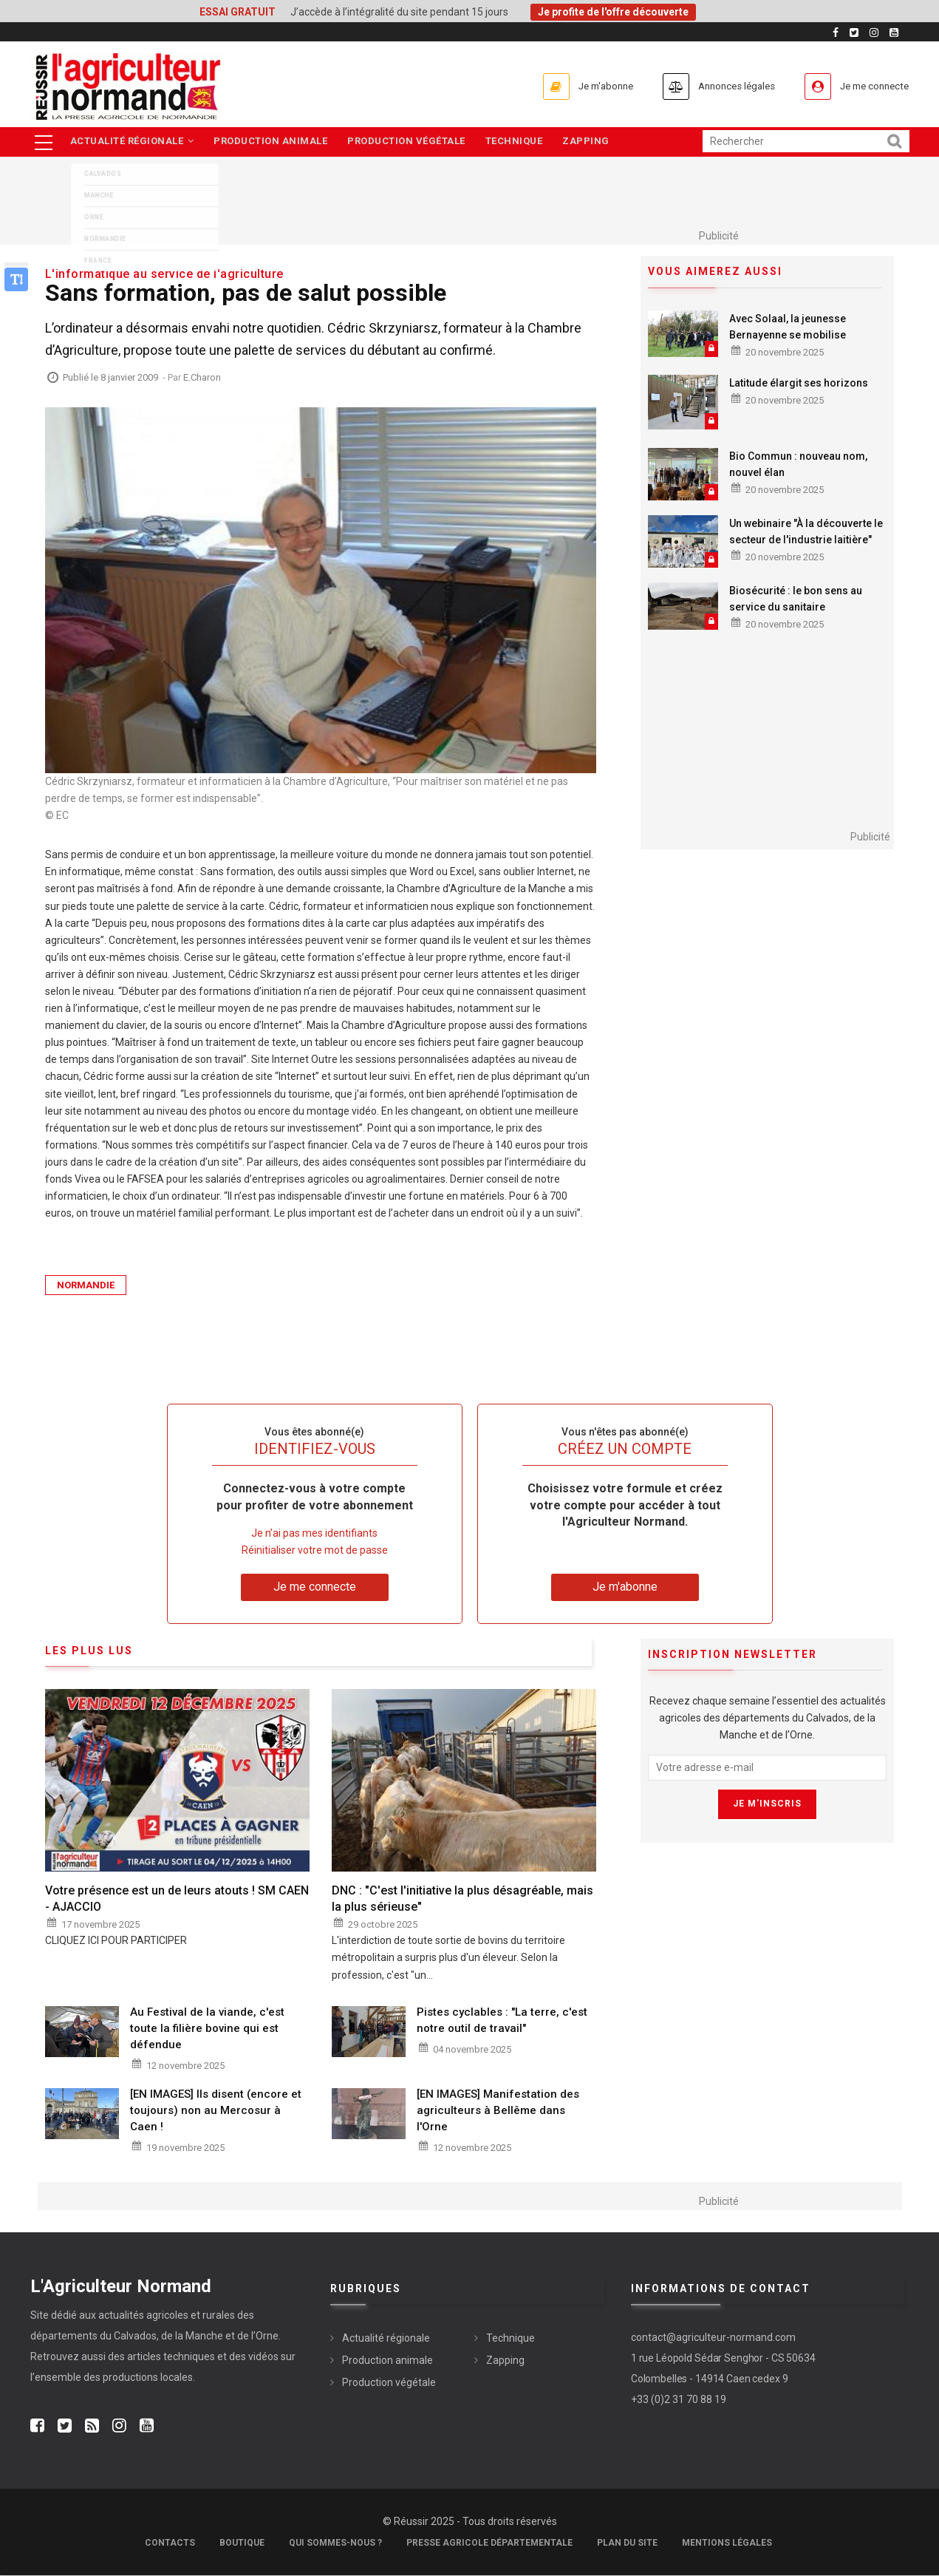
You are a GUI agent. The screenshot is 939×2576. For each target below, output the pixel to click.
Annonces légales (712, 86)
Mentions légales (727, 2543)
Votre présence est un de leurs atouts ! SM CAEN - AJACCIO (177, 1899)
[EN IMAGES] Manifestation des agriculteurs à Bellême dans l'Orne (498, 2112)
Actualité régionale (133, 142)
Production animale (273, 142)
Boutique (241, 2543)
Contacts (170, 2543)
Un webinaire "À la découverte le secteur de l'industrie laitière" (806, 533)
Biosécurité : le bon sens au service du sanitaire (795, 600)
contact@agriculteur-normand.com (713, 2338)
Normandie (86, 1286)
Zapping (595, 142)
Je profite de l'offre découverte (613, 12)
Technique (521, 142)
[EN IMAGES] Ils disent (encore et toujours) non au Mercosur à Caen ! (215, 2112)
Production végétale (411, 142)
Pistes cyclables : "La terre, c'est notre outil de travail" (502, 2021)
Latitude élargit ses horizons (798, 384)
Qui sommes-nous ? (335, 2543)
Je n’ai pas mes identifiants (314, 1534)
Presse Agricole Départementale (489, 2543)
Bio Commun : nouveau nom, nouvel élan (798, 465)
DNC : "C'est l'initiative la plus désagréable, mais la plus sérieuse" (462, 1899)
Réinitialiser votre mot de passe (315, 1551)
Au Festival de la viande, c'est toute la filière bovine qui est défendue (207, 2029)
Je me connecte (867, 86)
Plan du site (627, 2543)
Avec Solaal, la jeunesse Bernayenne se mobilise (787, 327)
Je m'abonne (566, 86)
